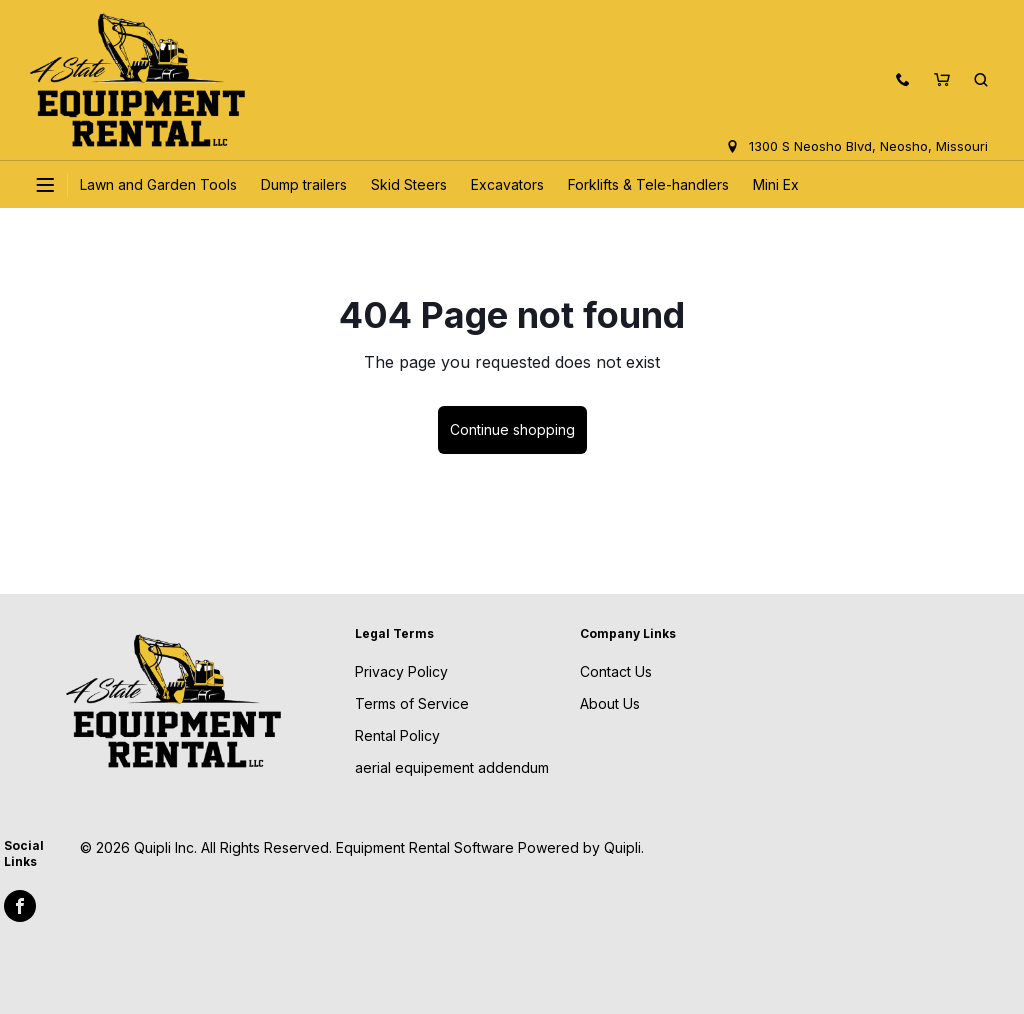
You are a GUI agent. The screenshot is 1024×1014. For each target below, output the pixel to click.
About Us (610, 703)
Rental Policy (397, 735)
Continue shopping (512, 429)
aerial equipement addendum (452, 767)
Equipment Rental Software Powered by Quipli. (490, 847)
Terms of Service (412, 703)
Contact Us (616, 671)
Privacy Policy (401, 671)
